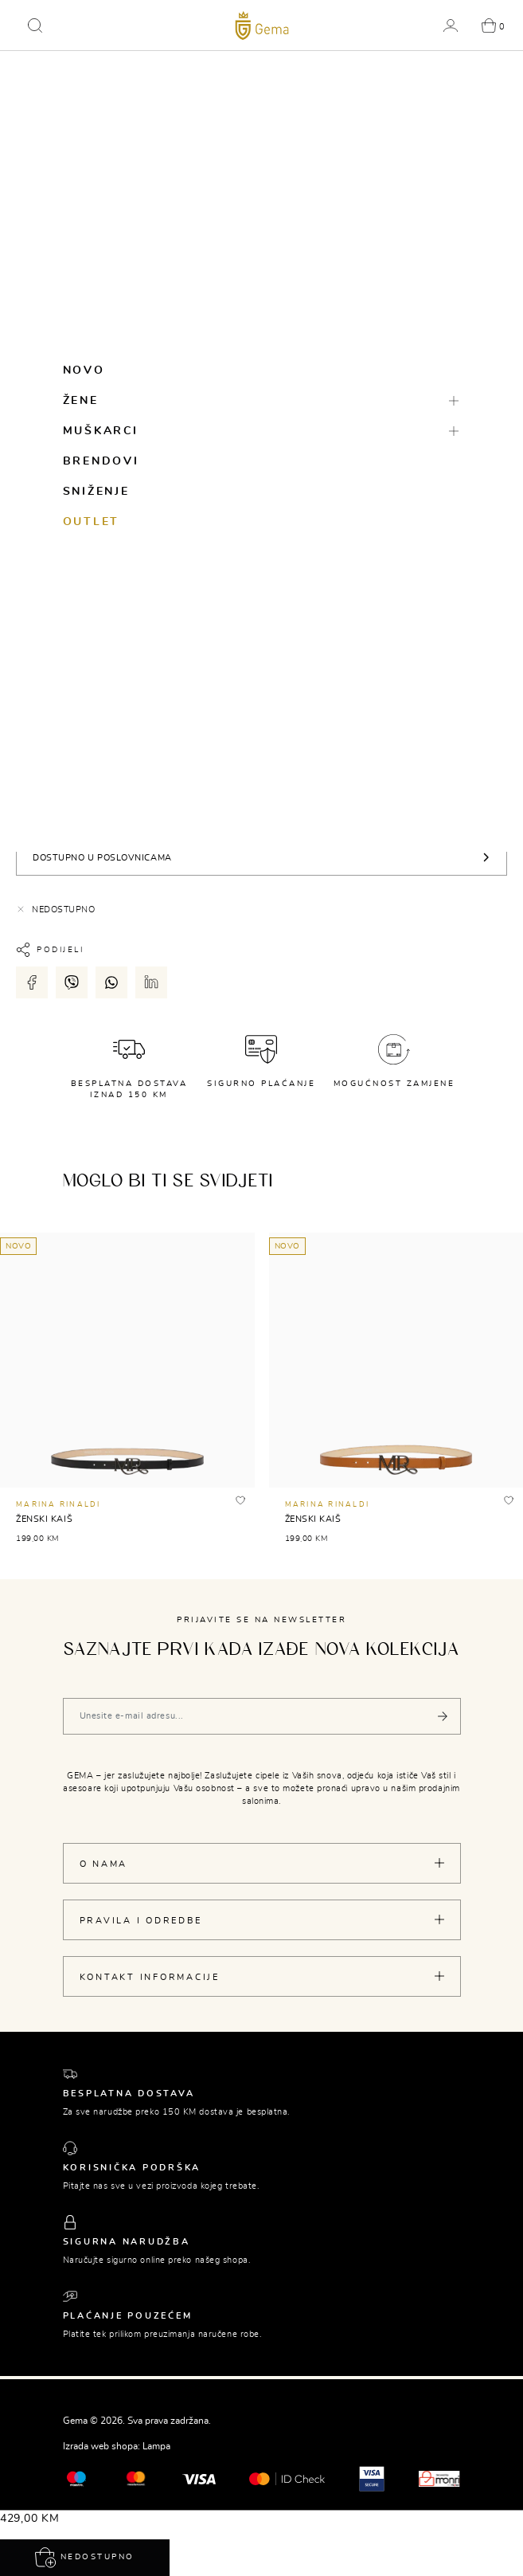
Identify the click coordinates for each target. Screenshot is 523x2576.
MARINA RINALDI (58, 1504)
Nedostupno (85, 2557)
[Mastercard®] (76, 2477)
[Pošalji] (442, 1716)
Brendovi (101, 461)
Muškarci (101, 431)
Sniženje (96, 491)
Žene (81, 400)
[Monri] (439, 2477)
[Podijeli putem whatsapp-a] (111, 982)
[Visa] (199, 2479)
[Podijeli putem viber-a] (72, 982)
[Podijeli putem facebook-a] (32, 982)
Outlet (91, 521)
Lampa (156, 2446)
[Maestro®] (136, 2477)
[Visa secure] (371, 2477)
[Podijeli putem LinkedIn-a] (151, 982)
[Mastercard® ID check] (287, 2478)
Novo (84, 370)
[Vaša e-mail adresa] (262, 1716)
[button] (35, 25)
